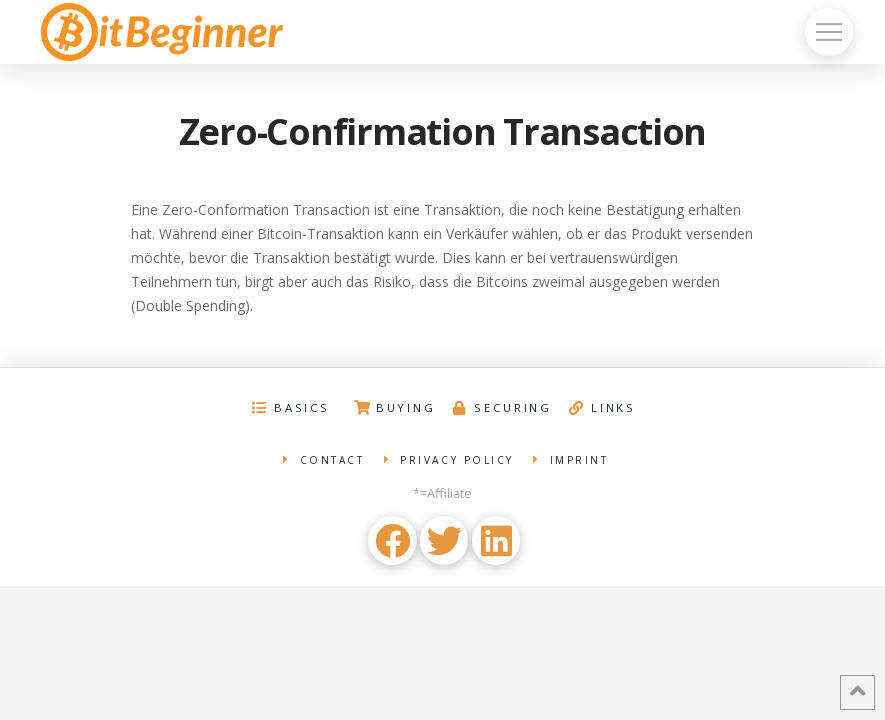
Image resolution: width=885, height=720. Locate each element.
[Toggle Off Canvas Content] (829, 32)
